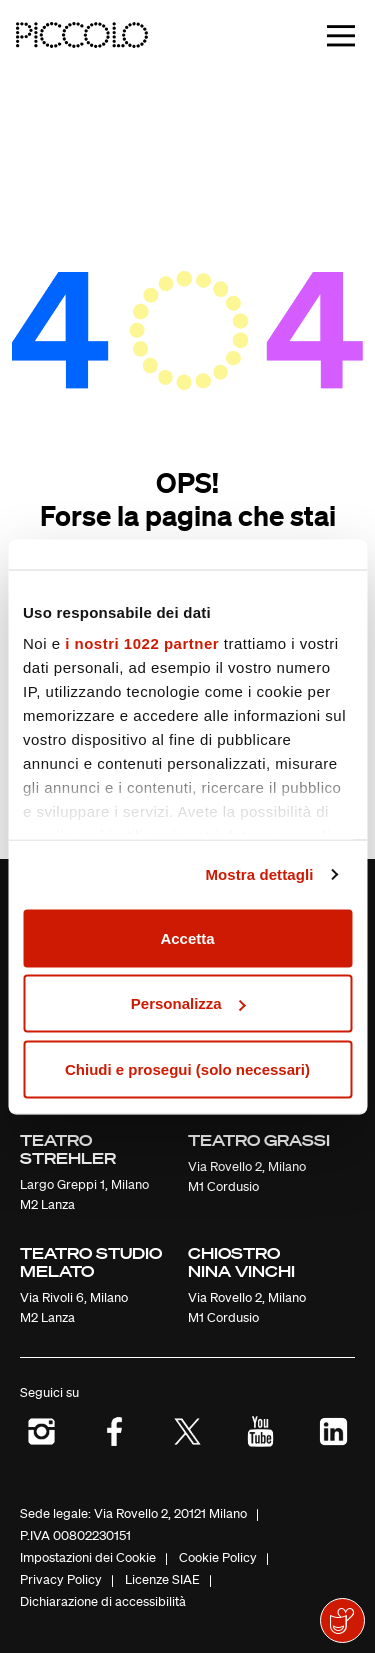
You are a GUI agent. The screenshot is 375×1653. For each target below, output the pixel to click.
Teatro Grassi (259, 1140)
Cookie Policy (218, 1557)
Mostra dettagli (259, 874)
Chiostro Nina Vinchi (241, 1262)
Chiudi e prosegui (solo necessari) (187, 1068)
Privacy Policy (61, 1579)
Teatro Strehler (68, 1149)
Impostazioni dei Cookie (88, 1557)
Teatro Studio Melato (91, 1262)
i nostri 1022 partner (142, 643)
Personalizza (188, 1003)
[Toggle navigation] (341, 35)
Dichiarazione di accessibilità (103, 1601)
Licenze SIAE (162, 1579)
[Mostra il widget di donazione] (342, 1620)
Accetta (187, 937)
